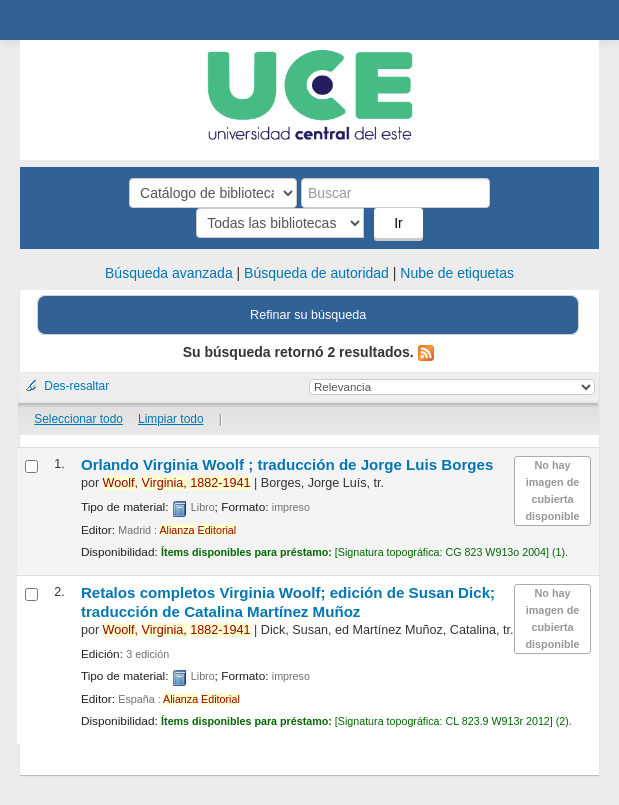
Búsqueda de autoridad (316, 273)
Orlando (287, 464)
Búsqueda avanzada (169, 273)
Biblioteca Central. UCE (41, 21)
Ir (398, 223)
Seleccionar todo (78, 419)
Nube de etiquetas (457, 273)
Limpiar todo (170, 419)
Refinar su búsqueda (308, 315)
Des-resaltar (76, 386)
